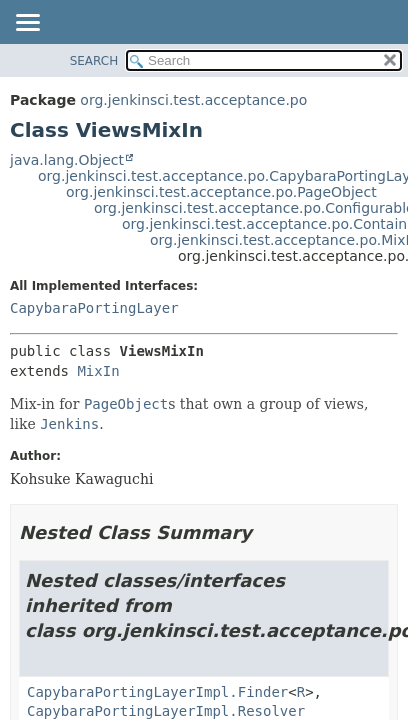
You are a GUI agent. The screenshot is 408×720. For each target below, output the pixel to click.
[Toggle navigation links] (27, 24)
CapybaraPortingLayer (94, 308)
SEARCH (94, 61)
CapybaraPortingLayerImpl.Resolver (166, 711)
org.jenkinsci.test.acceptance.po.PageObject (221, 192)
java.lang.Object (67, 160)
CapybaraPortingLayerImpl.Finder (157, 692)
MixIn (98, 371)
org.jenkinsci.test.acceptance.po (193, 100)
